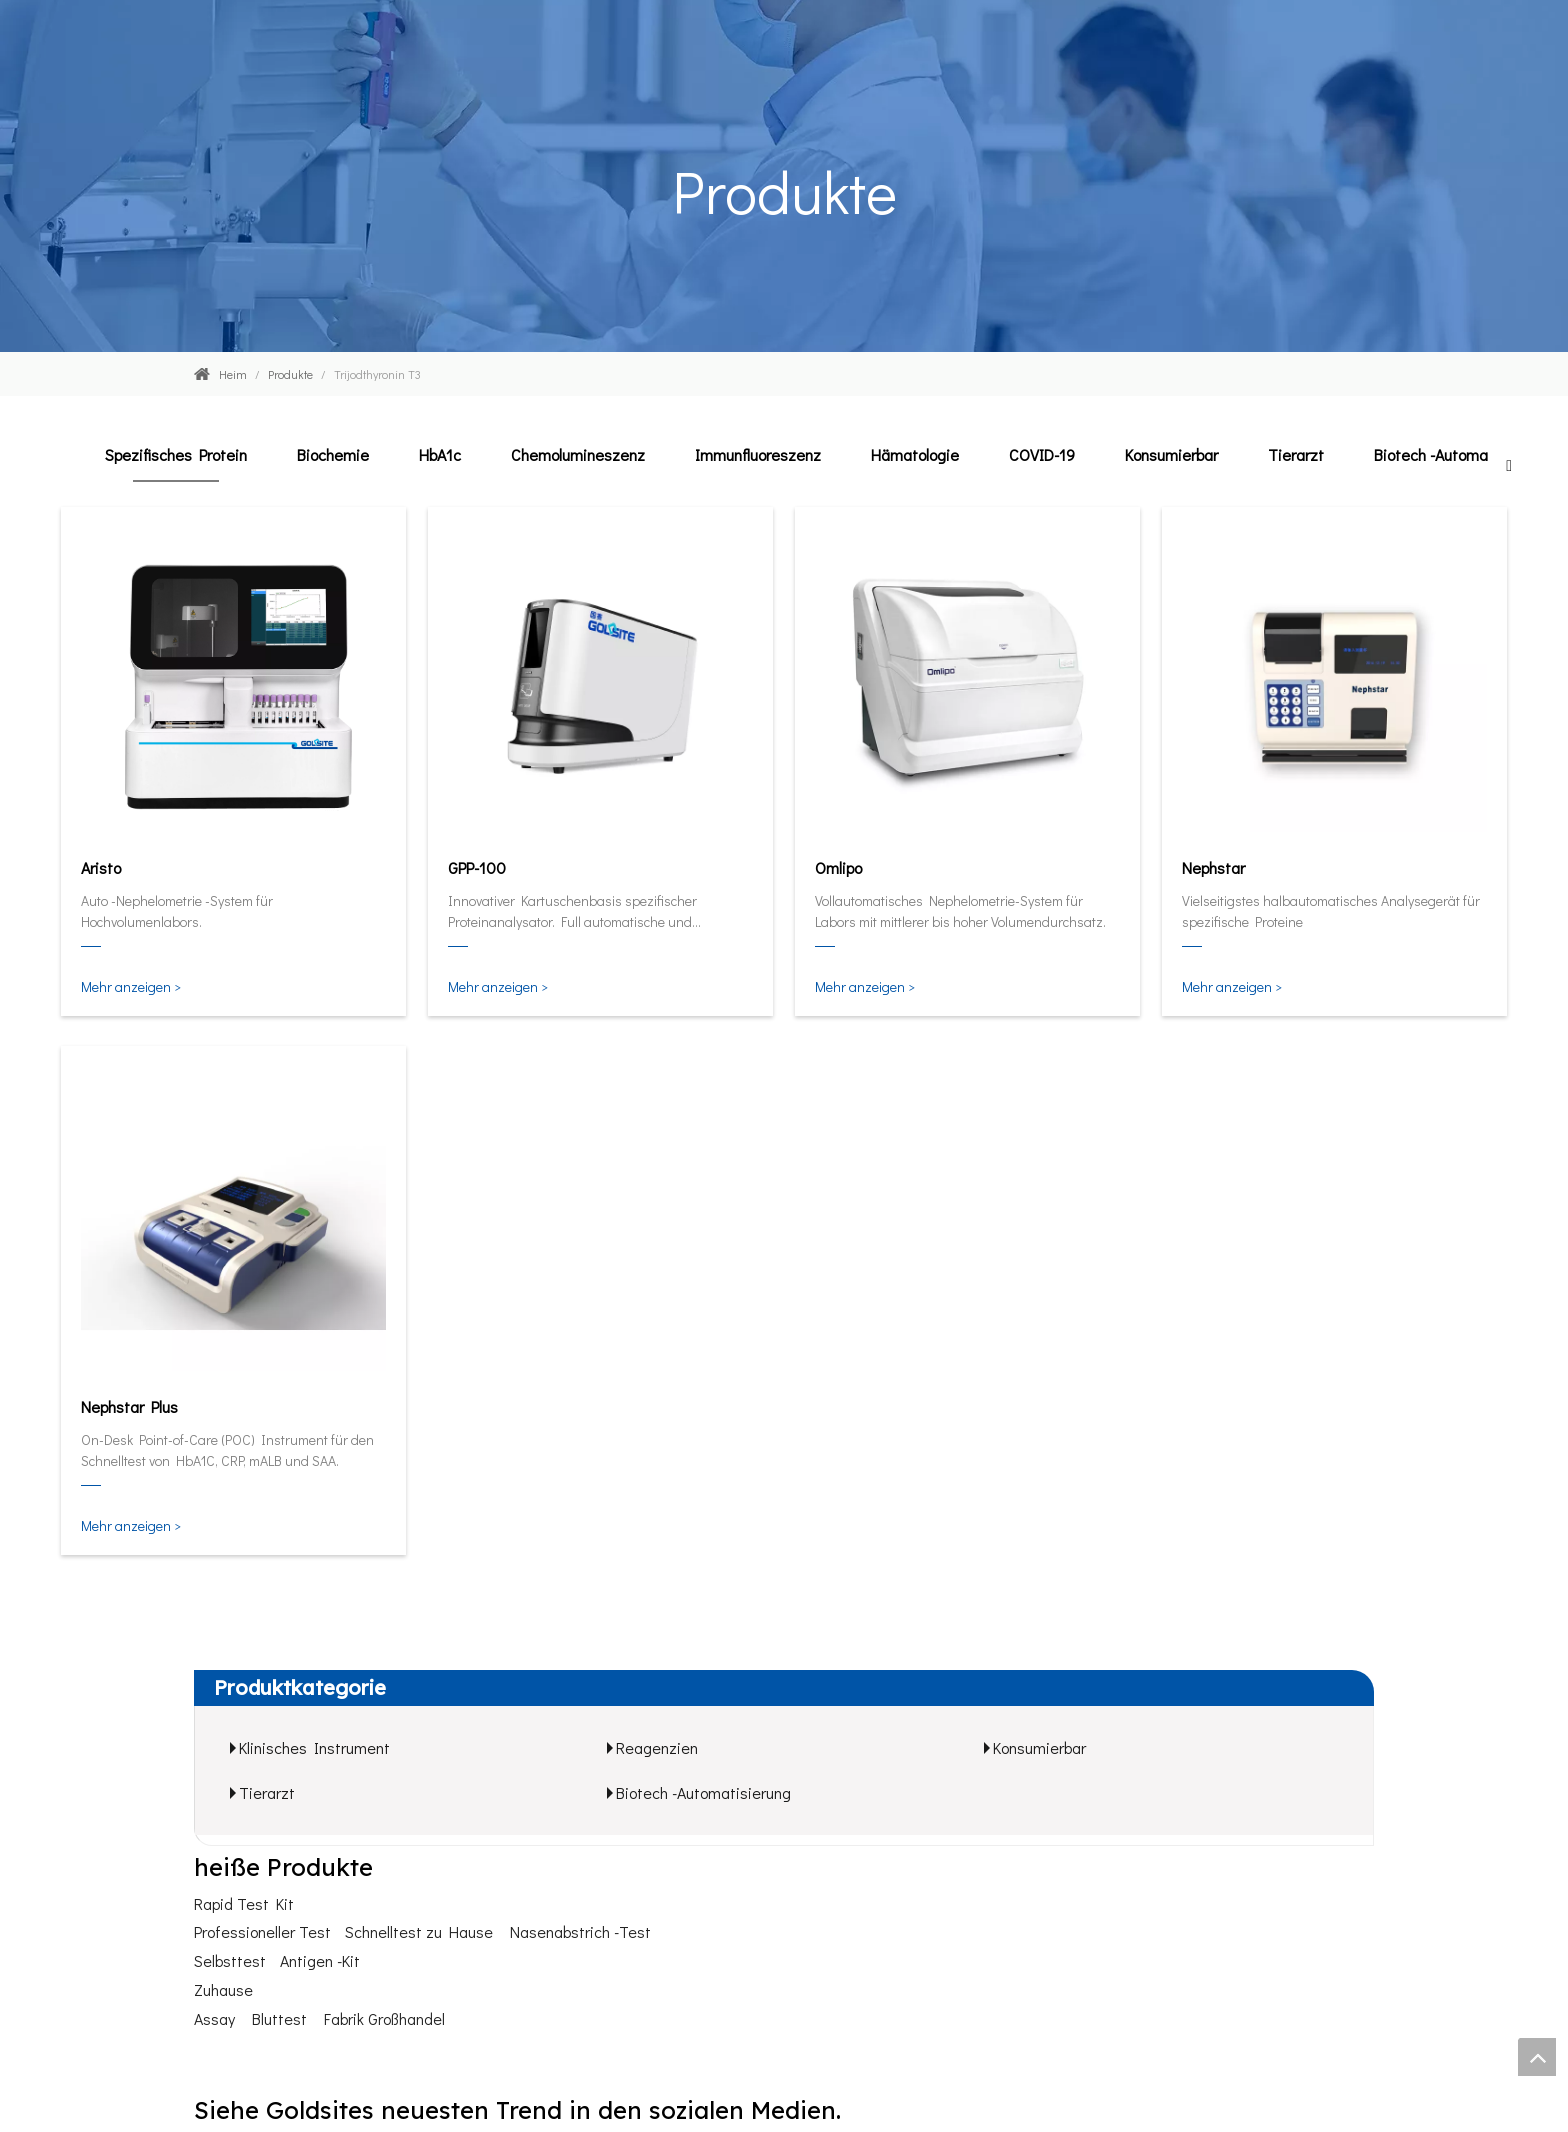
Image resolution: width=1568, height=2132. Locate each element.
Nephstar (1213, 867)
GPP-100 (477, 867)
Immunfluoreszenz (758, 454)
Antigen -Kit (320, 1960)
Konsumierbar (1171, 454)
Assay (214, 2018)
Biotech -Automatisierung (1461, 454)
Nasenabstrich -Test (580, 1931)
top (1537, 2057)
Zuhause (223, 1989)
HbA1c (440, 454)
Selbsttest (230, 1960)
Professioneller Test (262, 1931)
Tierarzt (1296, 454)
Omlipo (838, 867)
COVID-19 (1042, 454)
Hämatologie (915, 454)
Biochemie (333, 454)
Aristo (101, 867)
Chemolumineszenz (578, 454)
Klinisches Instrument (314, 1747)
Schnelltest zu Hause (419, 1931)
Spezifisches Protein (176, 454)
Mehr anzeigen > (131, 986)
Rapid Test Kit (244, 1903)
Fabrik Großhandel (384, 2018)
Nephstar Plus (129, 1406)
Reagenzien (657, 1747)
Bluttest (279, 2018)
